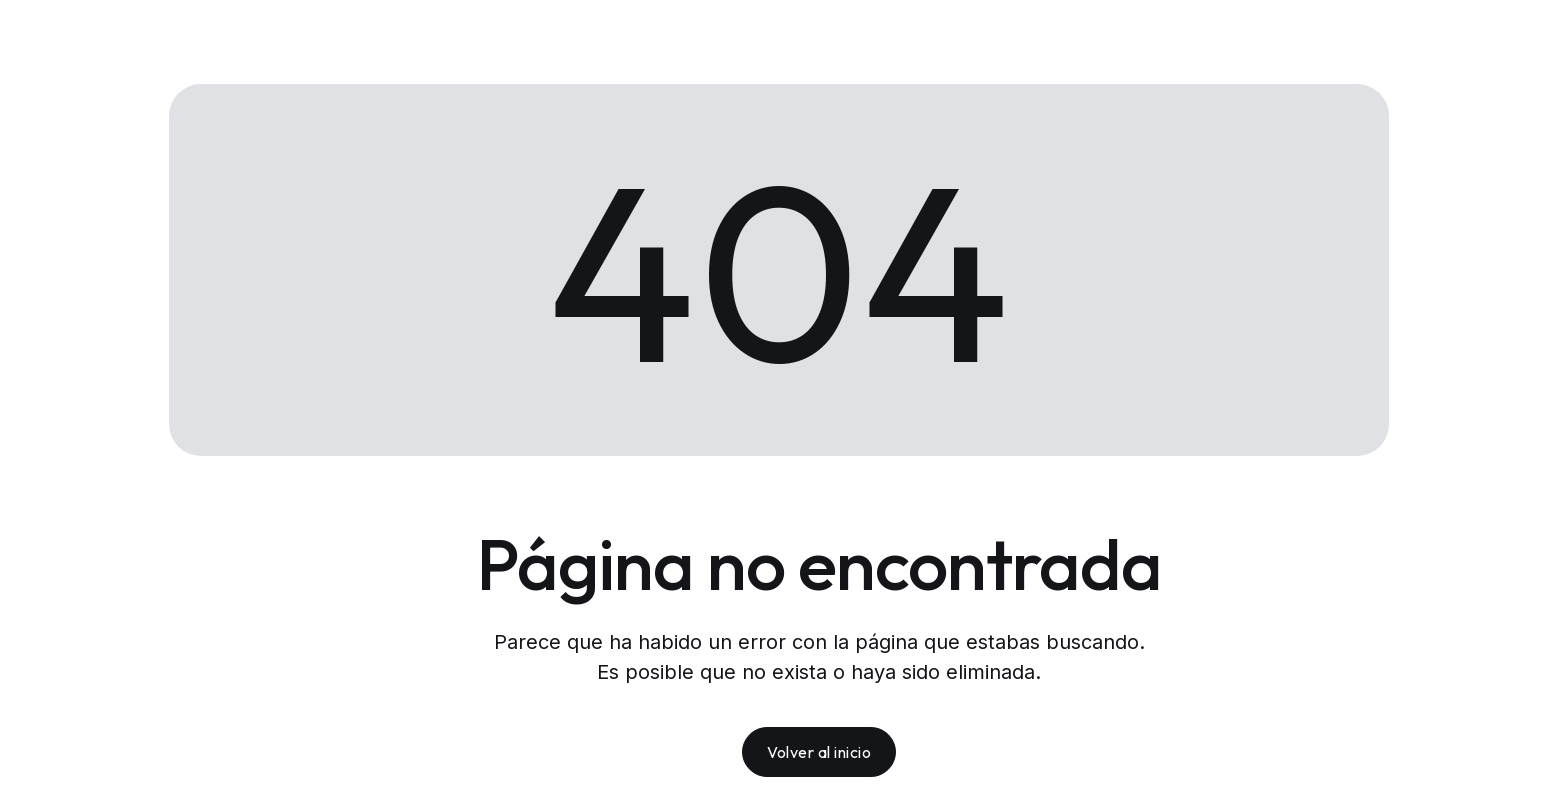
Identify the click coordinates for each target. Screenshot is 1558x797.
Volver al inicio (819, 752)
